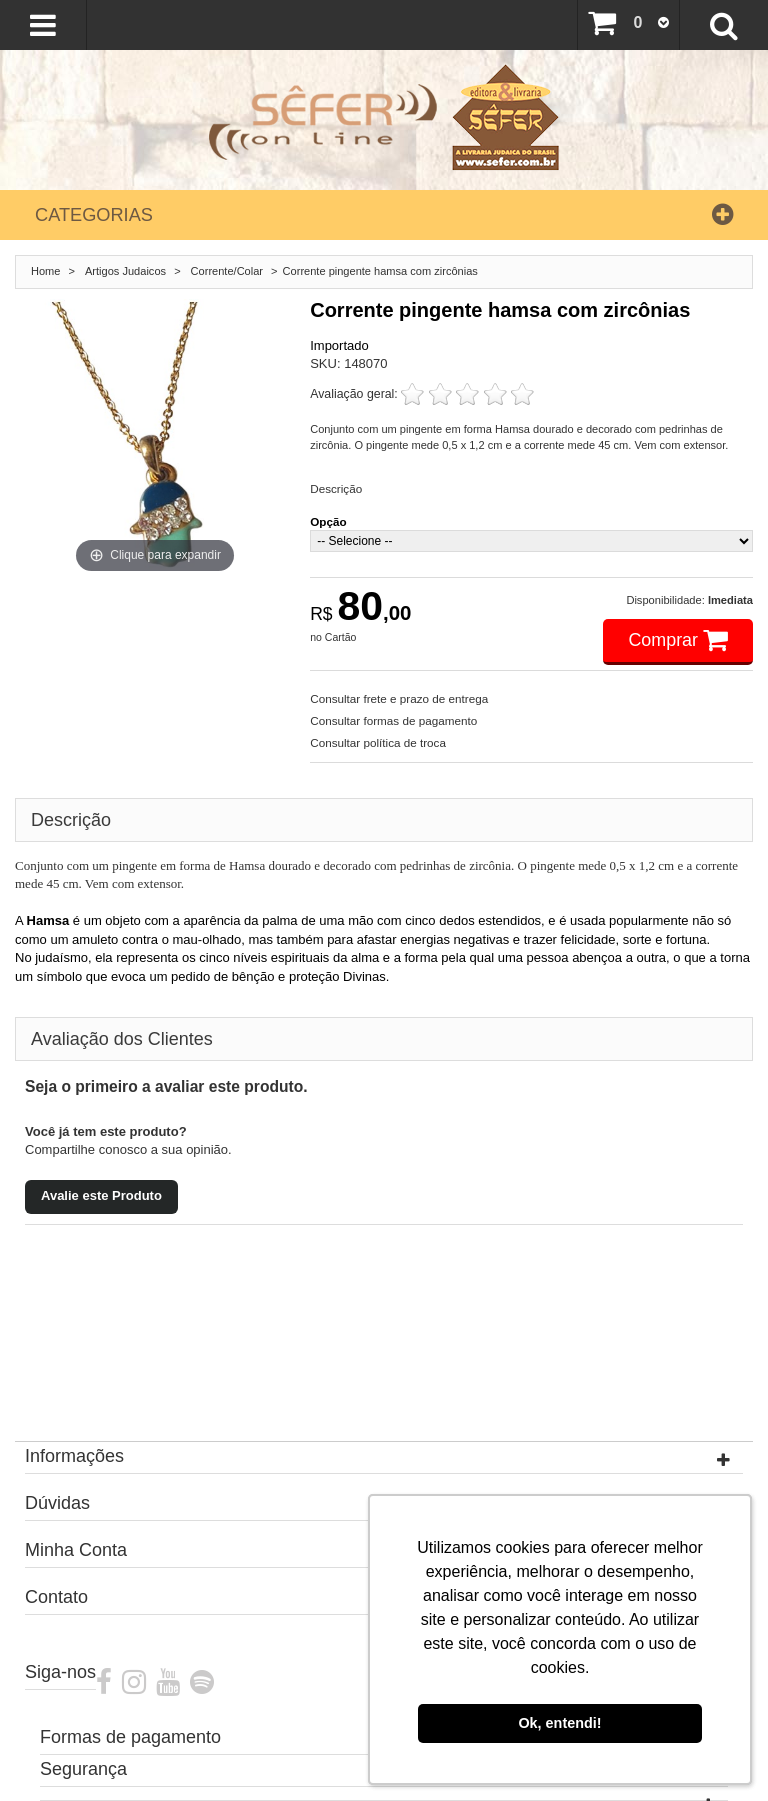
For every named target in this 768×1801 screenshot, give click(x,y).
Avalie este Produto (101, 1195)
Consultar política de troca (378, 742)
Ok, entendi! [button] (559, 1723)
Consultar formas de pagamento (393, 720)
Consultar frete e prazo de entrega (399, 698)
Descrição (336, 488)
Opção (328, 521)
